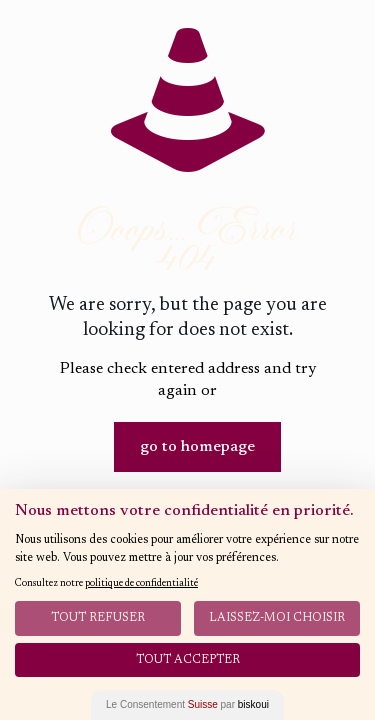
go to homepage (197, 447)
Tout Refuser (98, 618)
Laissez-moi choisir (277, 618)
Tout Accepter (188, 660)
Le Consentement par (187, 704)
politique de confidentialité (141, 584)
